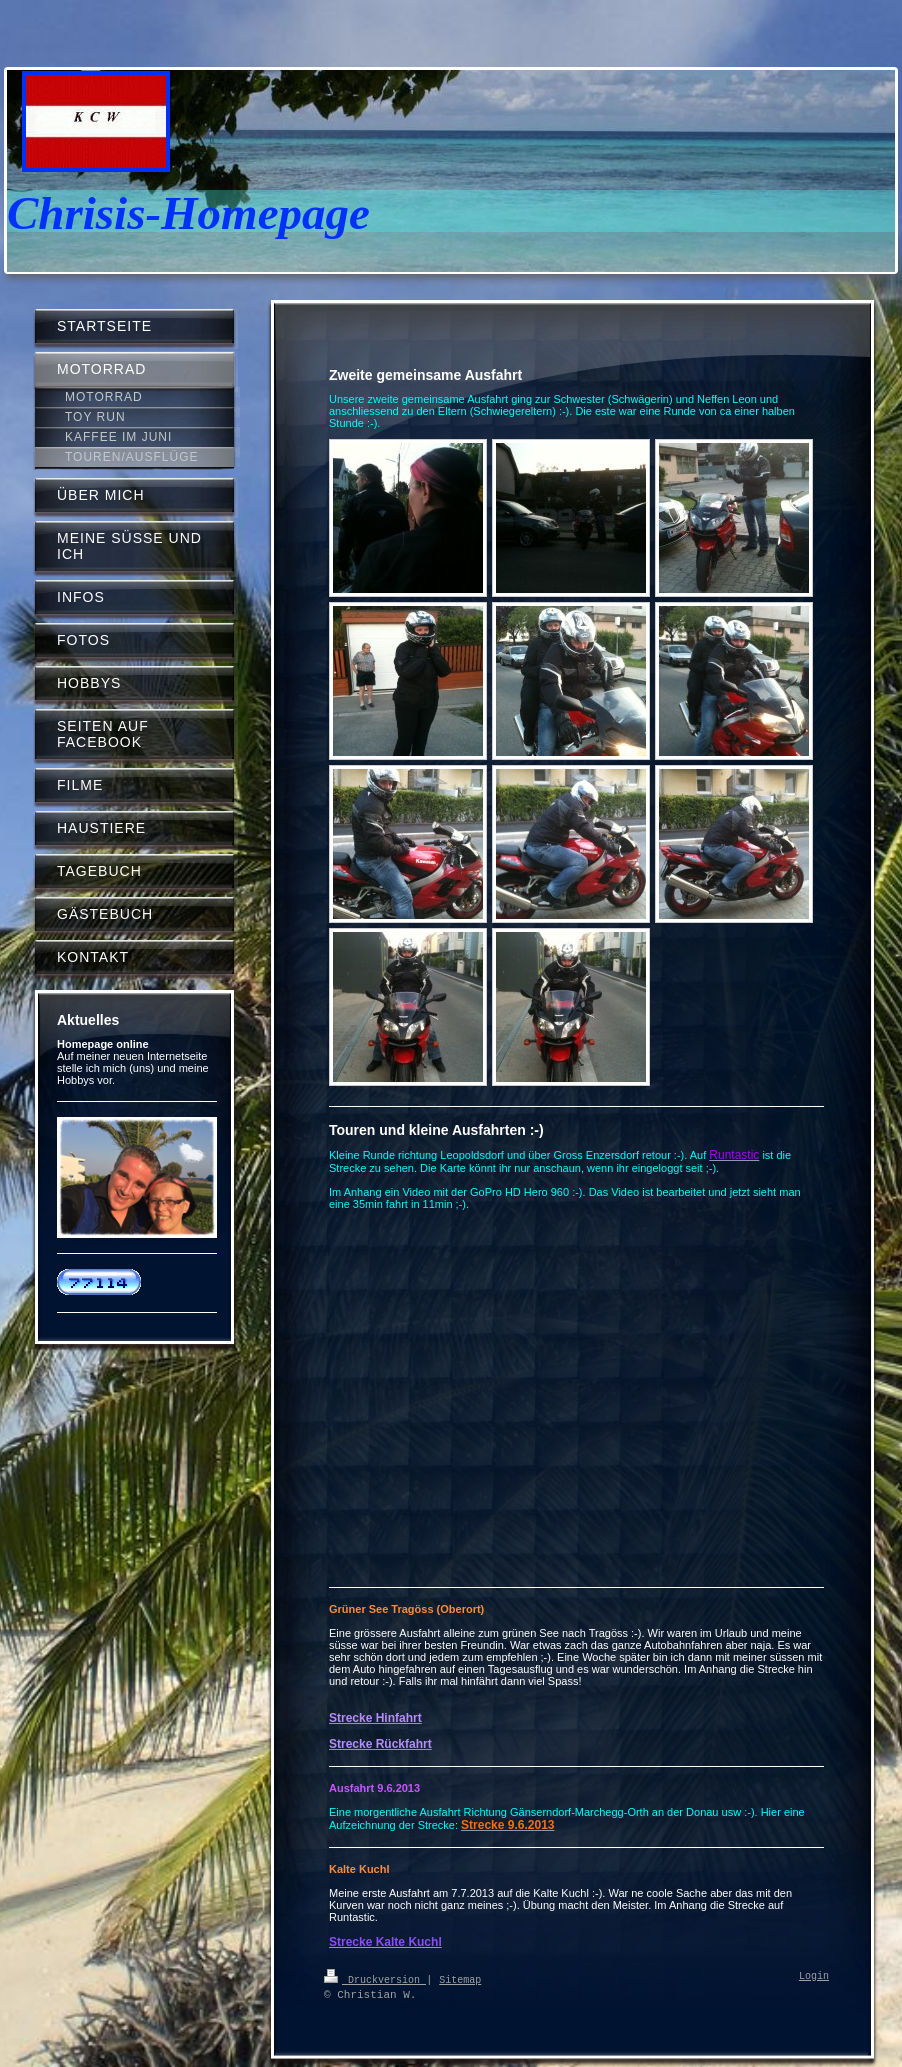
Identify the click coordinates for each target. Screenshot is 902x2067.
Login (814, 1977)
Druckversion (375, 1979)
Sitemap (460, 1979)
